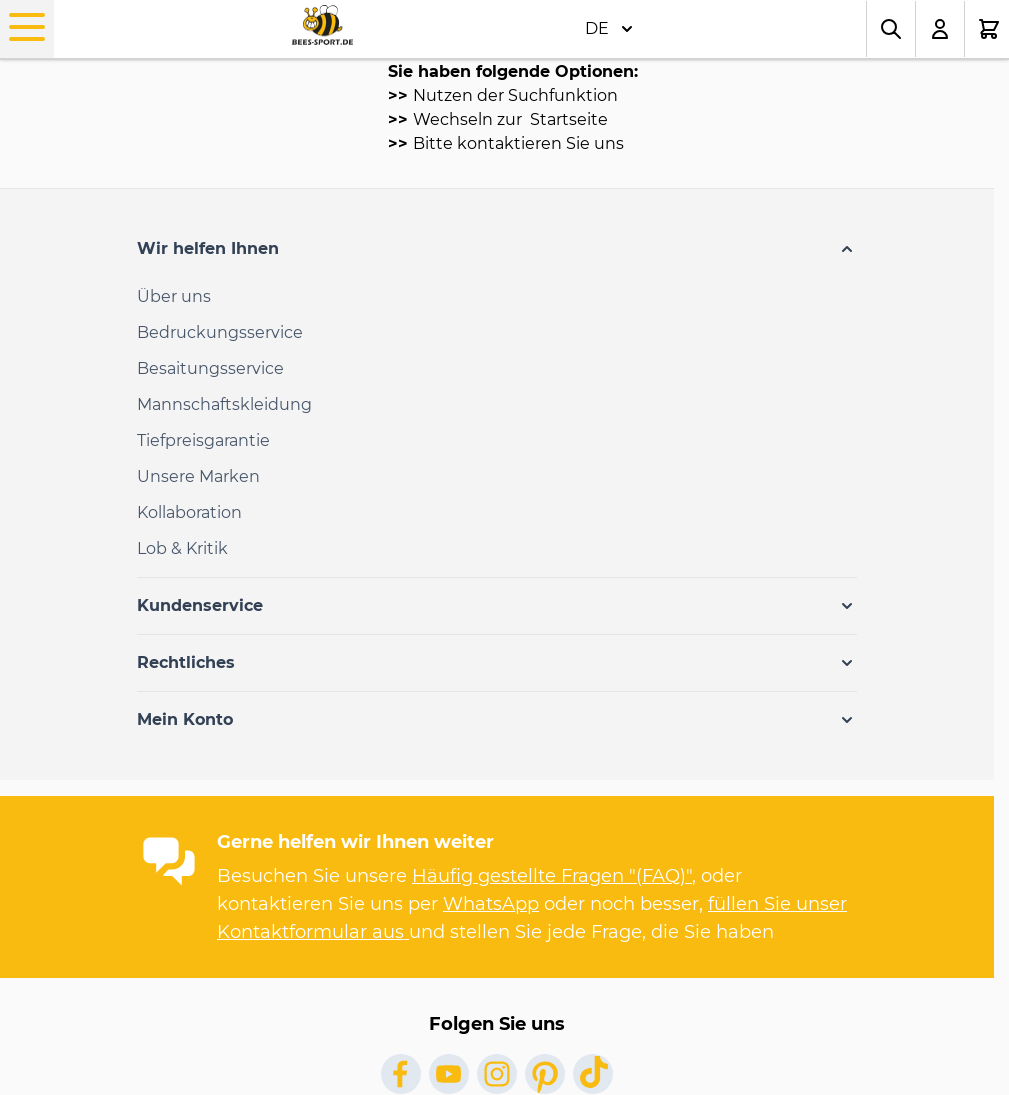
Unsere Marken (198, 476)
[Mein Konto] (940, 29)
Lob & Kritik (182, 548)
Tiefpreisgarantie (203, 440)
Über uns (174, 296)
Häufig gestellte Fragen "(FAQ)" (552, 876)
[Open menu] (27, 27)
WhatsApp (491, 904)
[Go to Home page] (322, 25)
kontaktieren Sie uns (540, 143)
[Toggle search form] (891, 29)
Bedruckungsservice (220, 332)
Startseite (567, 119)
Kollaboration (189, 512)
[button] (497, 249)
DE (609, 29)
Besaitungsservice (210, 368)
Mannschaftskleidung (224, 404)
